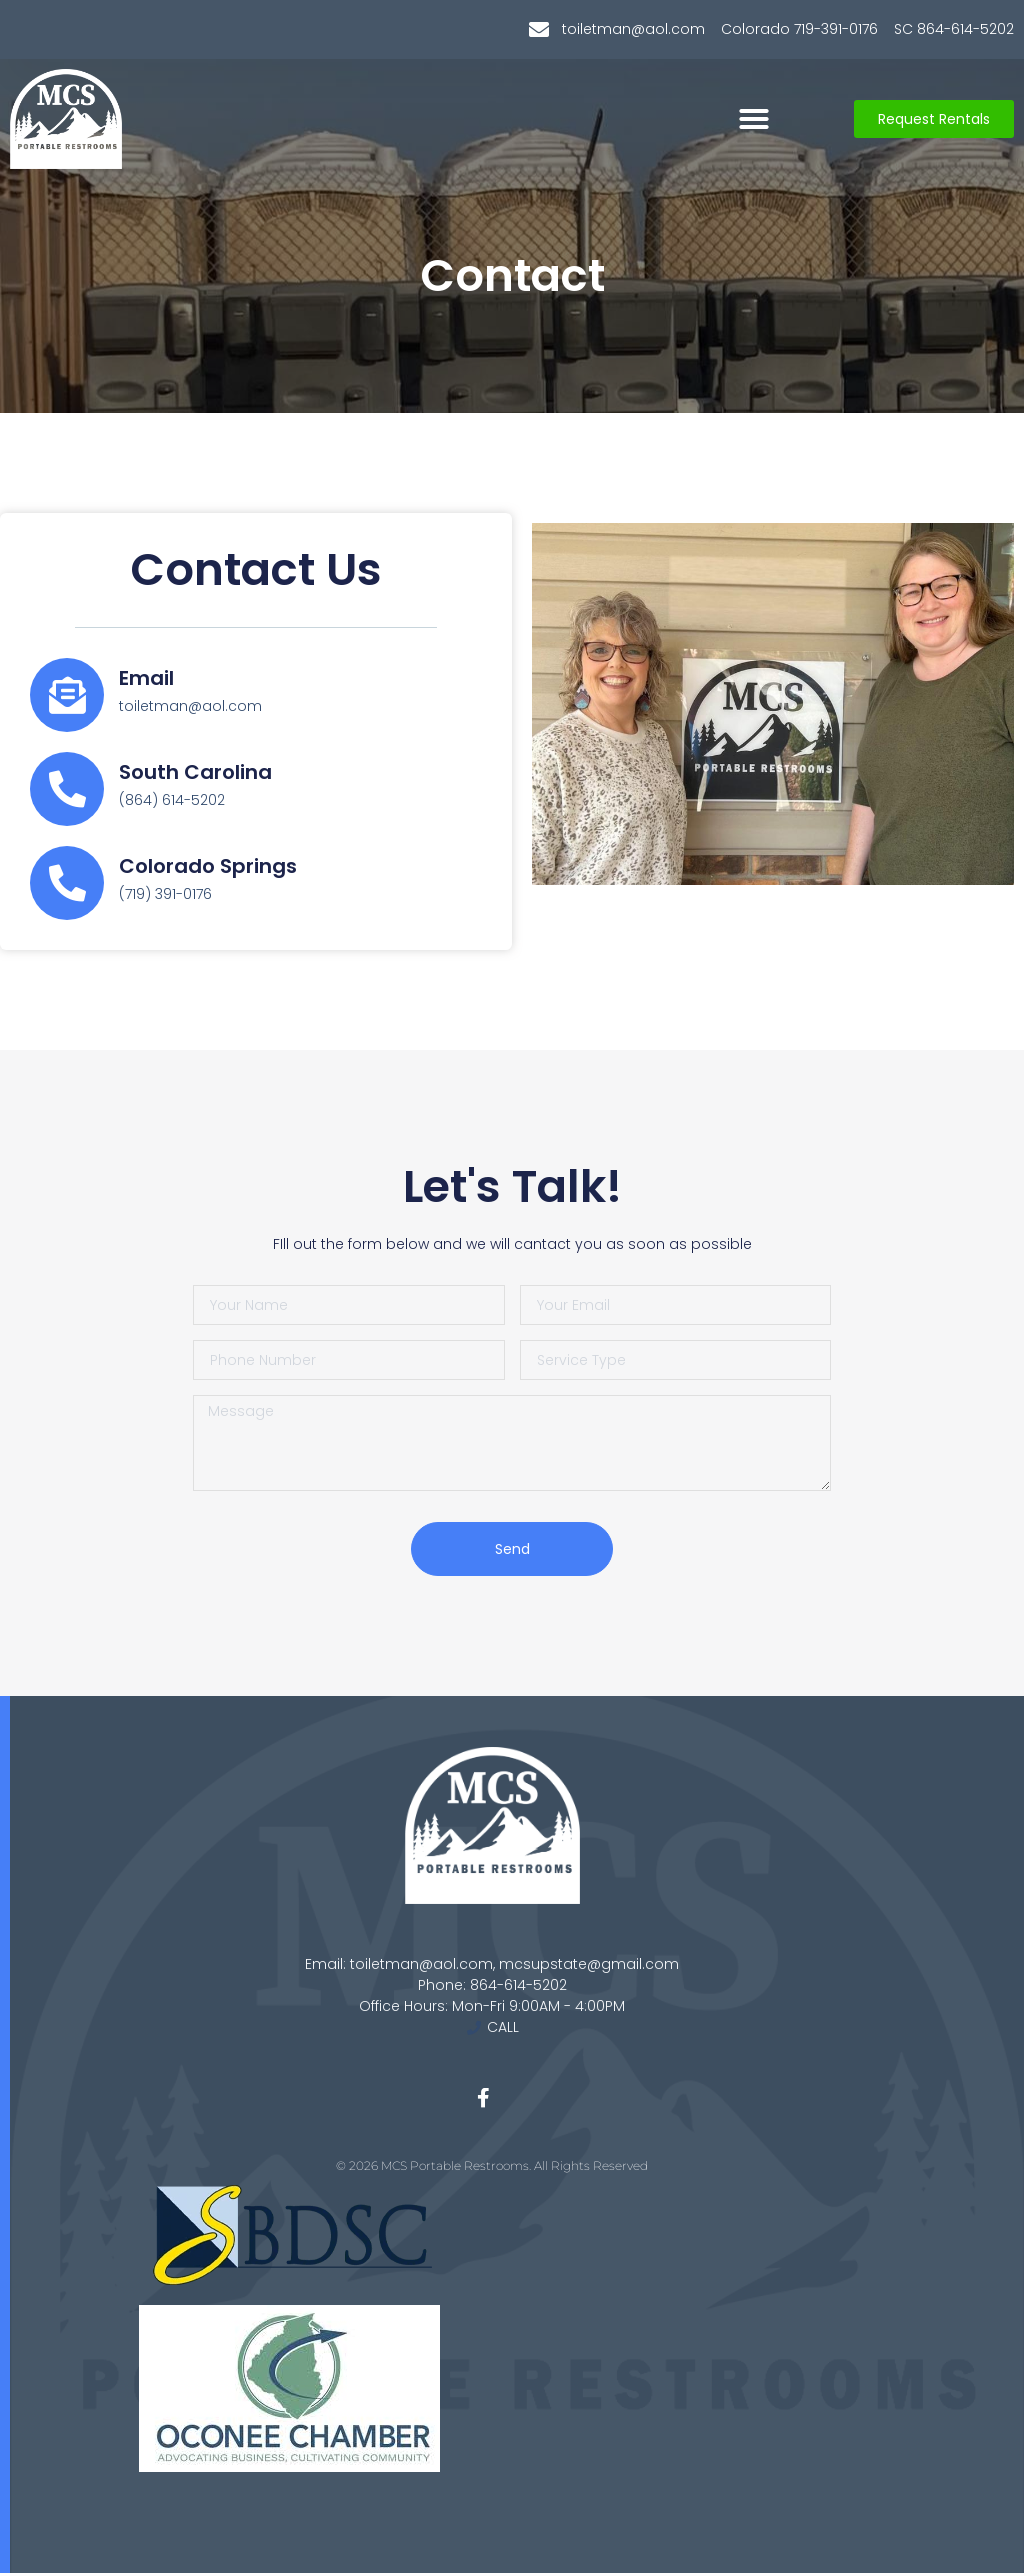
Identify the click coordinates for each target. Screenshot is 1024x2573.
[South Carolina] (67, 789)
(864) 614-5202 (172, 800)
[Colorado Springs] (67, 883)
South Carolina (195, 772)
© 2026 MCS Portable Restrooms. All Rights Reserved (492, 2165)
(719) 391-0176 (165, 894)
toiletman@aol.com (190, 706)
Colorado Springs (208, 866)
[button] (754, 119)
